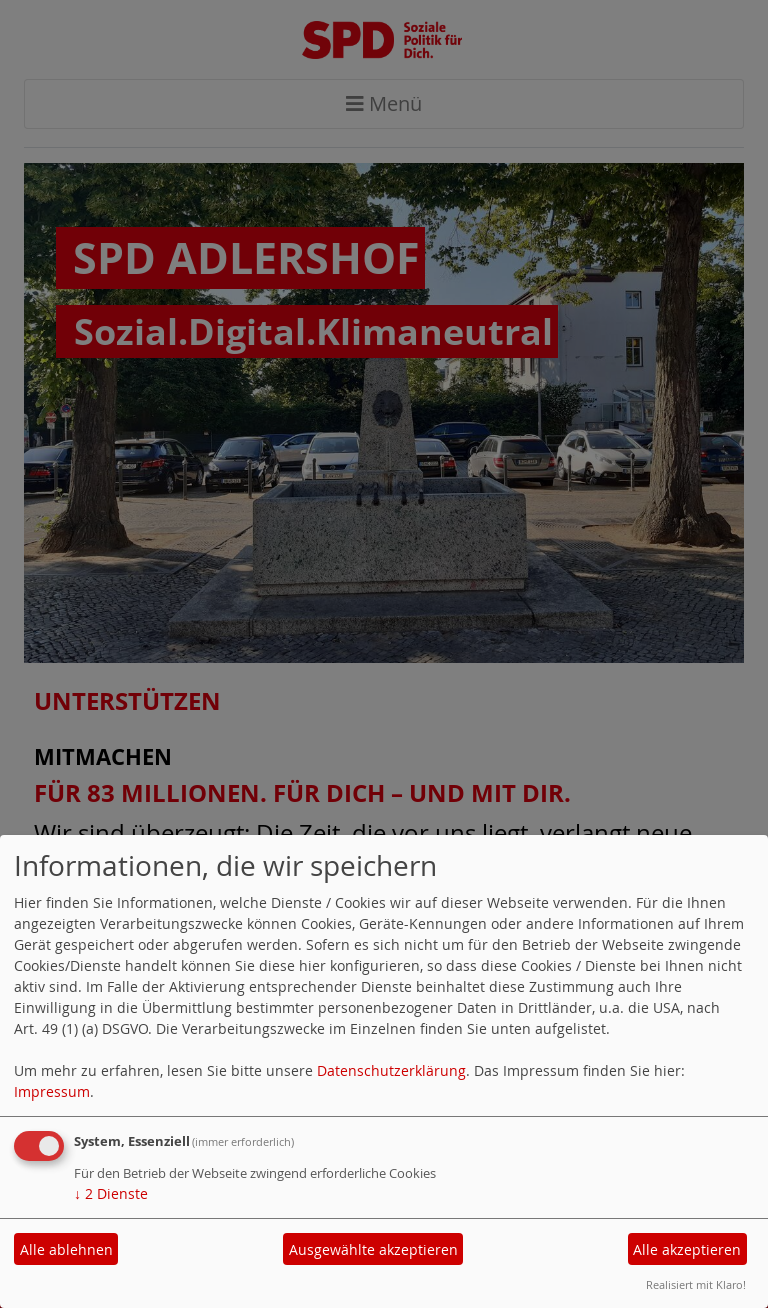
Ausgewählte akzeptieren (373, 1249)
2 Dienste (111, 1193)
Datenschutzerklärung (391, 1070)
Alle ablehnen (66, 1249)
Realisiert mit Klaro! (696, 1284)
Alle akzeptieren (687, 1249)
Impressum (52, 1091)
